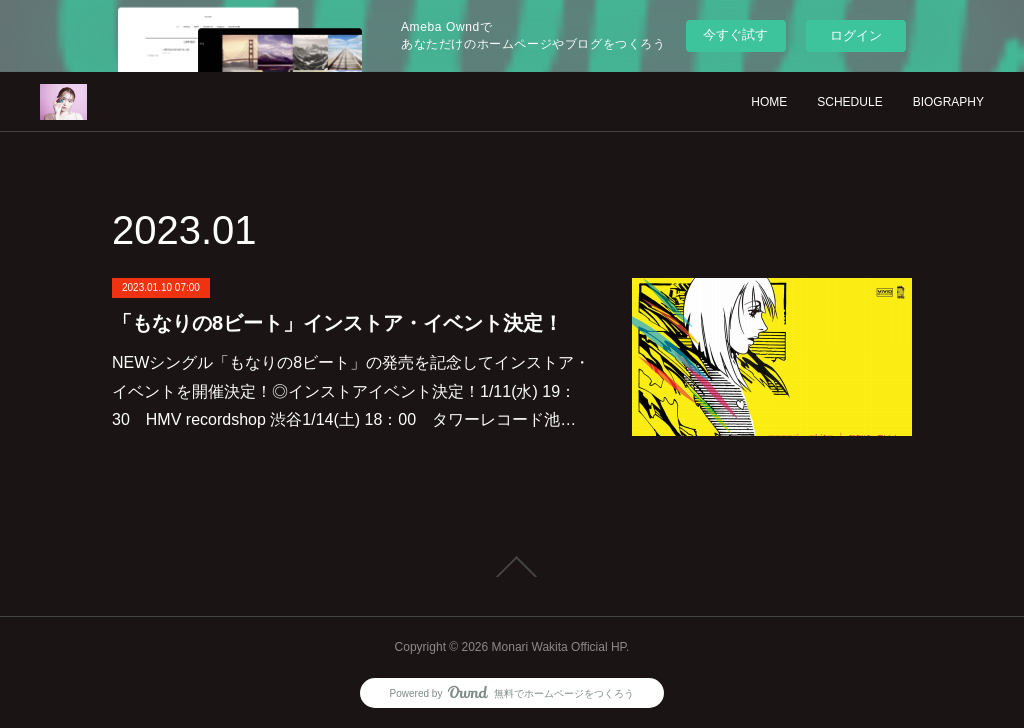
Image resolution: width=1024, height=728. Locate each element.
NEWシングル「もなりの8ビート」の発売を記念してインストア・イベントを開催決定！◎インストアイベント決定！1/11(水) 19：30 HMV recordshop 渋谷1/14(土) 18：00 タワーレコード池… (351, 391)
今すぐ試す (735, 34)
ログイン (856, 35)
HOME (769, 102)
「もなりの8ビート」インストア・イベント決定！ (337, 323)
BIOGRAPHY (948, 102)
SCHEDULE (849, 102)
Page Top (512, 567)
